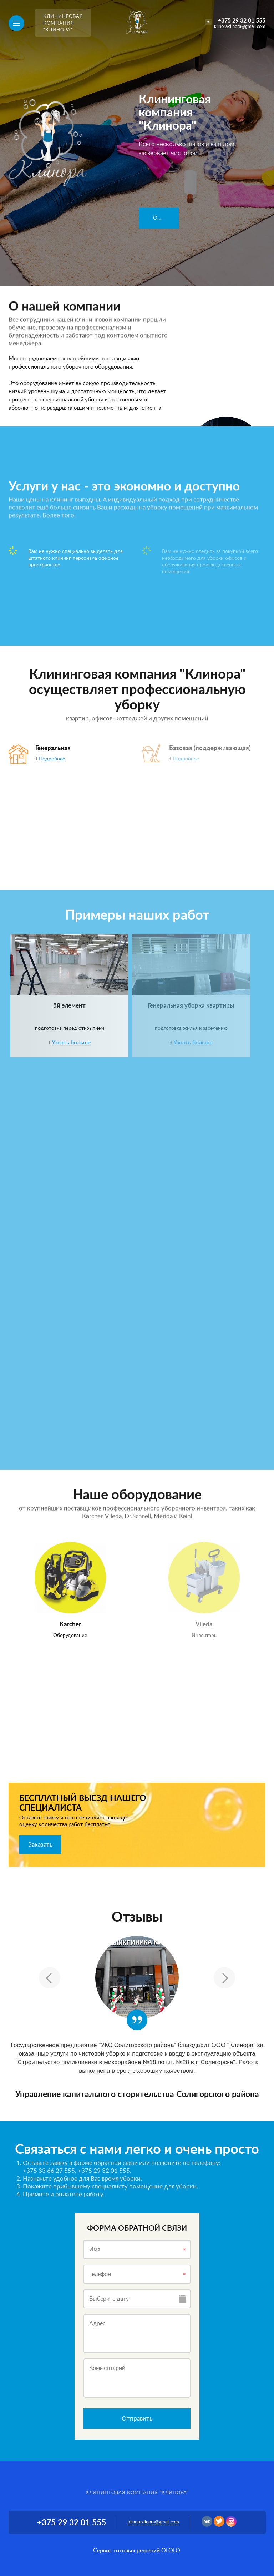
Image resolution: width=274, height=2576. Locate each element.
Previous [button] (49, 1977)
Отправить (137, 2419)
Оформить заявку (166, 218)
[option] (137, 143)
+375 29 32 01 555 (241, 21)
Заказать (40, 1845)
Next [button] (224, 1977)
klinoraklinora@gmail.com (239, 26)
